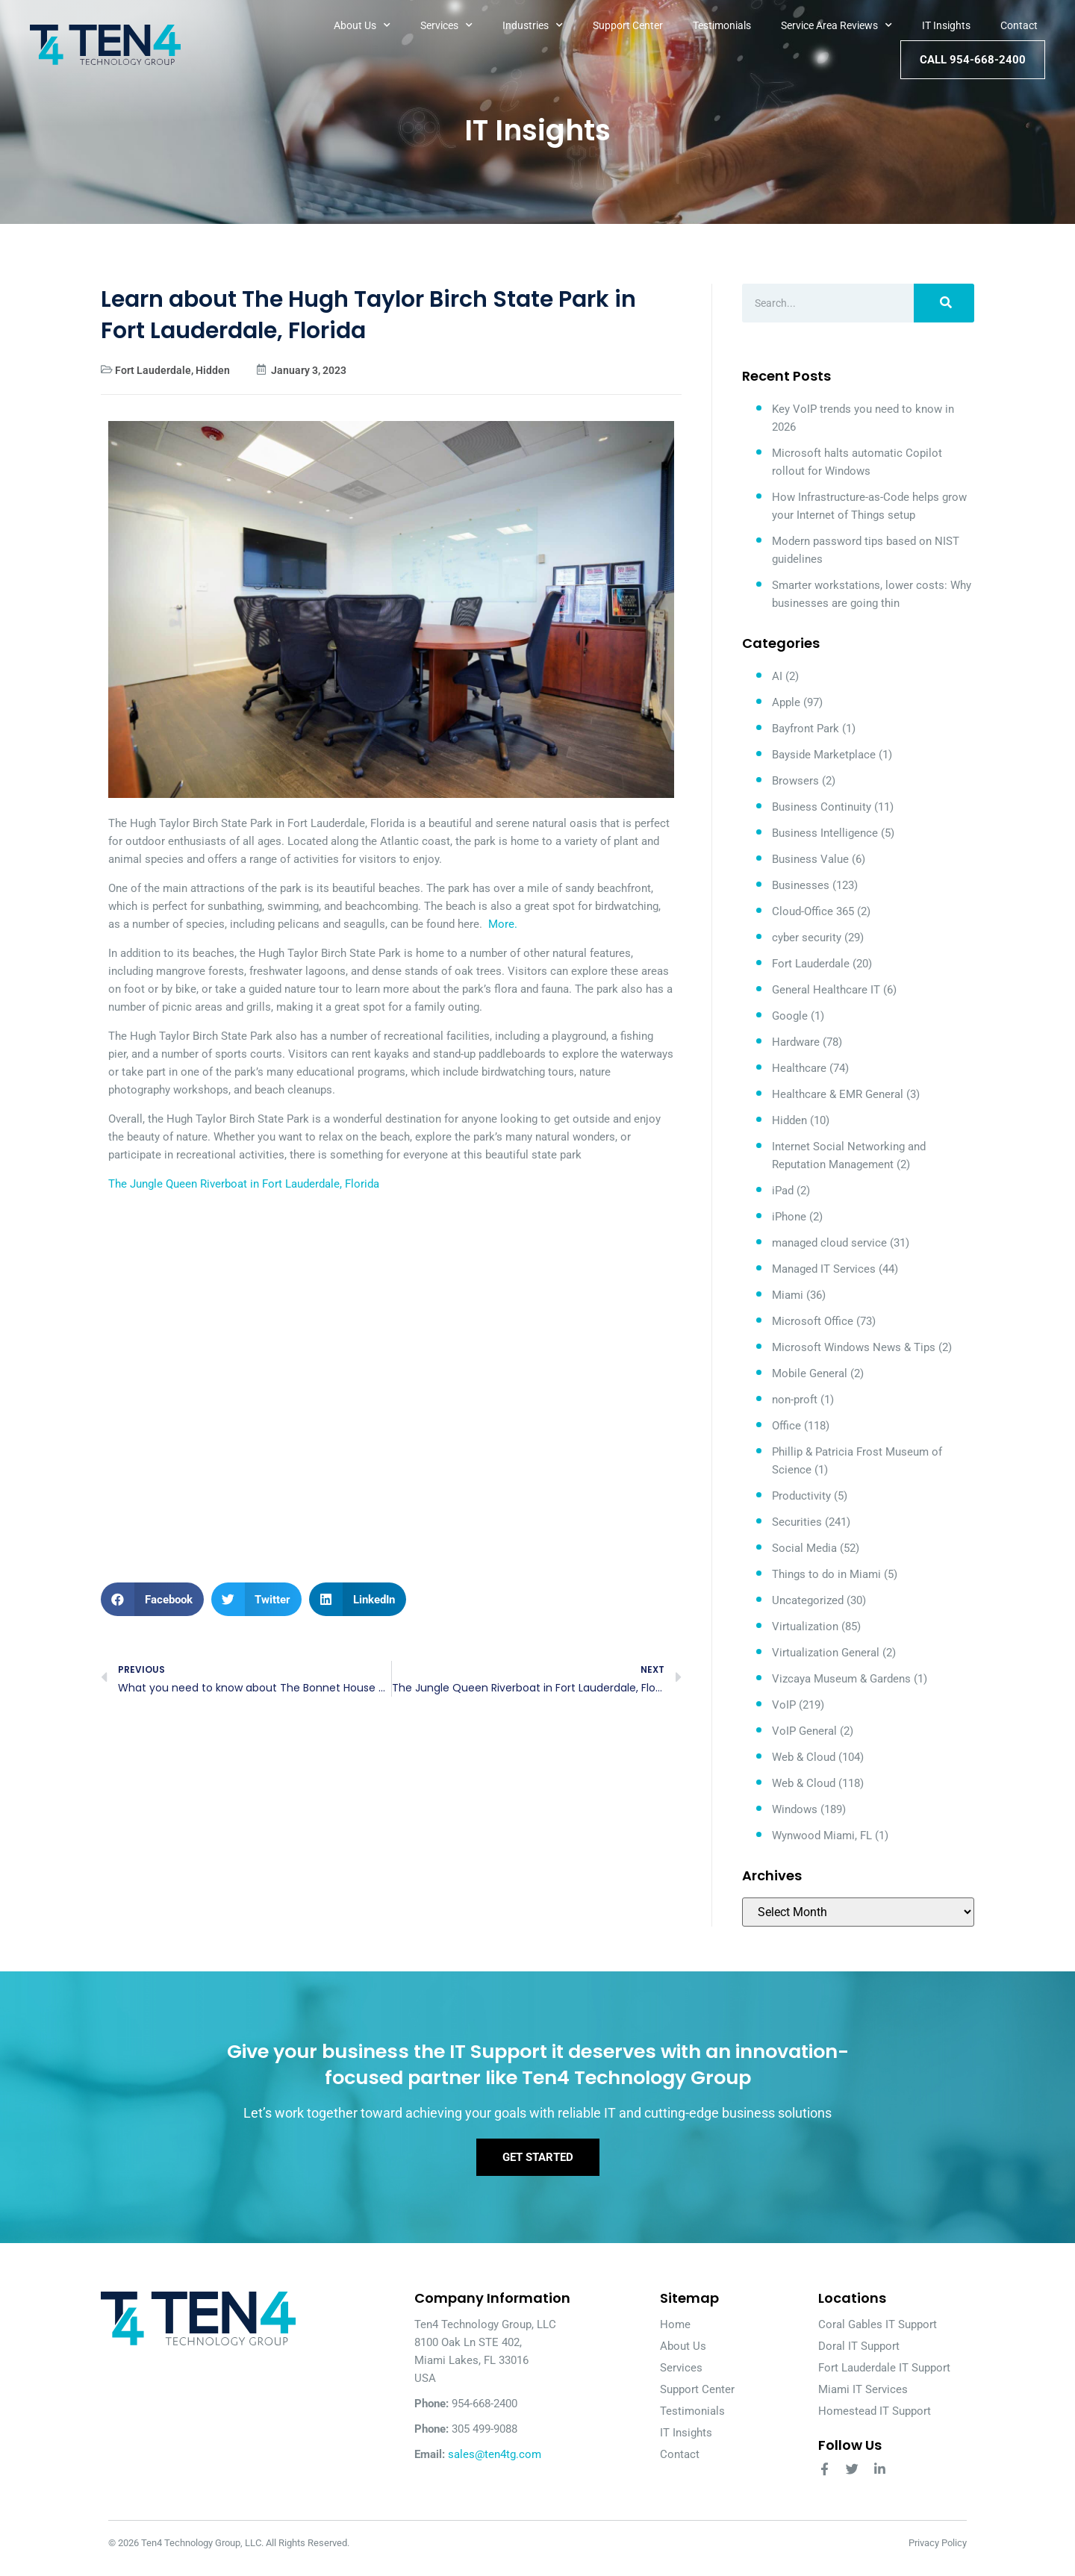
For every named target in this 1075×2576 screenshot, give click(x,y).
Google (790, 1016)
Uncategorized (808, 1600)
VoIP (784, 1705)
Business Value (810, 859)
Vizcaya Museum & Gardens (841, 1678)
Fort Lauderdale (153, 370)
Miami (787, 1295)
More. (502, 924)
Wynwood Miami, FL (822, 1835)
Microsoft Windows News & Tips (853, 1347)
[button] (152, 1599)
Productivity (801, 1496)
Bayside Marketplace (824, 754)
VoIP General (804, 1731)
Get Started (537, 2167)
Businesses (800, 885)
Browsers (795, 781)
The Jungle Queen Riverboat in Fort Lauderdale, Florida (243, 1184)
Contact (1019, 25)
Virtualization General (825, 1652)
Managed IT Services (824, 1269)
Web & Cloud (803, 1757)
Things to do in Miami (826, 1574)
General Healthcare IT (826, 990)
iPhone (789, 1216)
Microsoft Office (812, 1321)
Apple (786, 702)
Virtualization (805, 1626)
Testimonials (722, 25)
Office (786, 1425)
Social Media (804, 1548)
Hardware (796, 1042)
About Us (362, 25)
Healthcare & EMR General (837, 1094)
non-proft (794, 1399)
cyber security (806, 937)
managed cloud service (829, 1243)
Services (446, 25)
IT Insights (946, 25)
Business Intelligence (825, 833)
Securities (797, 1522)
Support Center (628, 25)
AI (777, 676)
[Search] (944, 303)
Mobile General (809, 1373)
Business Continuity (821, 807)
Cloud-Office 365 (813, 911)
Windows (794, 1809)
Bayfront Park (805, 728)
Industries (532, 25)
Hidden (213, 370)
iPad (783, 1190)
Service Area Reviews (836, 25)
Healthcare (799, 1068)
